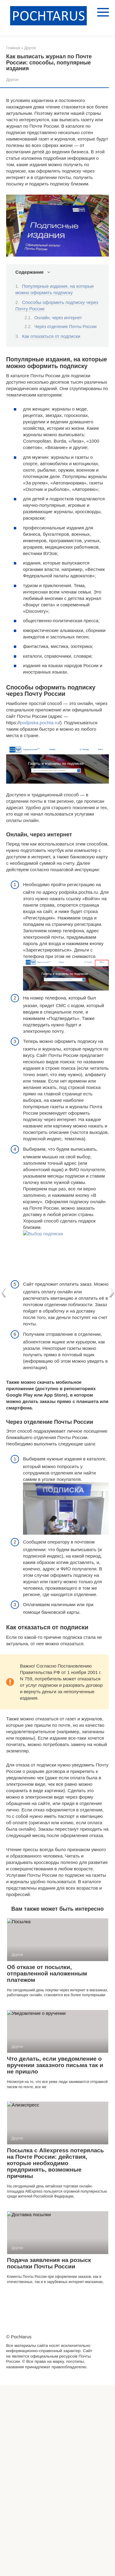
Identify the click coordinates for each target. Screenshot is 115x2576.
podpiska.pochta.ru (39, 722)
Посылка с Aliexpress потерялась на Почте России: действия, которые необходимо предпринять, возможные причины (55, 2163)
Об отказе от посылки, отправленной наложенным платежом (47, 1973)
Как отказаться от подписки (51, 336)
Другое (12, 79)
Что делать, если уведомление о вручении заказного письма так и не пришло (55, 2065)
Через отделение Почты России (65, 326)
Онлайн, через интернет (58, 318)
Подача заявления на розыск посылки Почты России (49, 2263)
